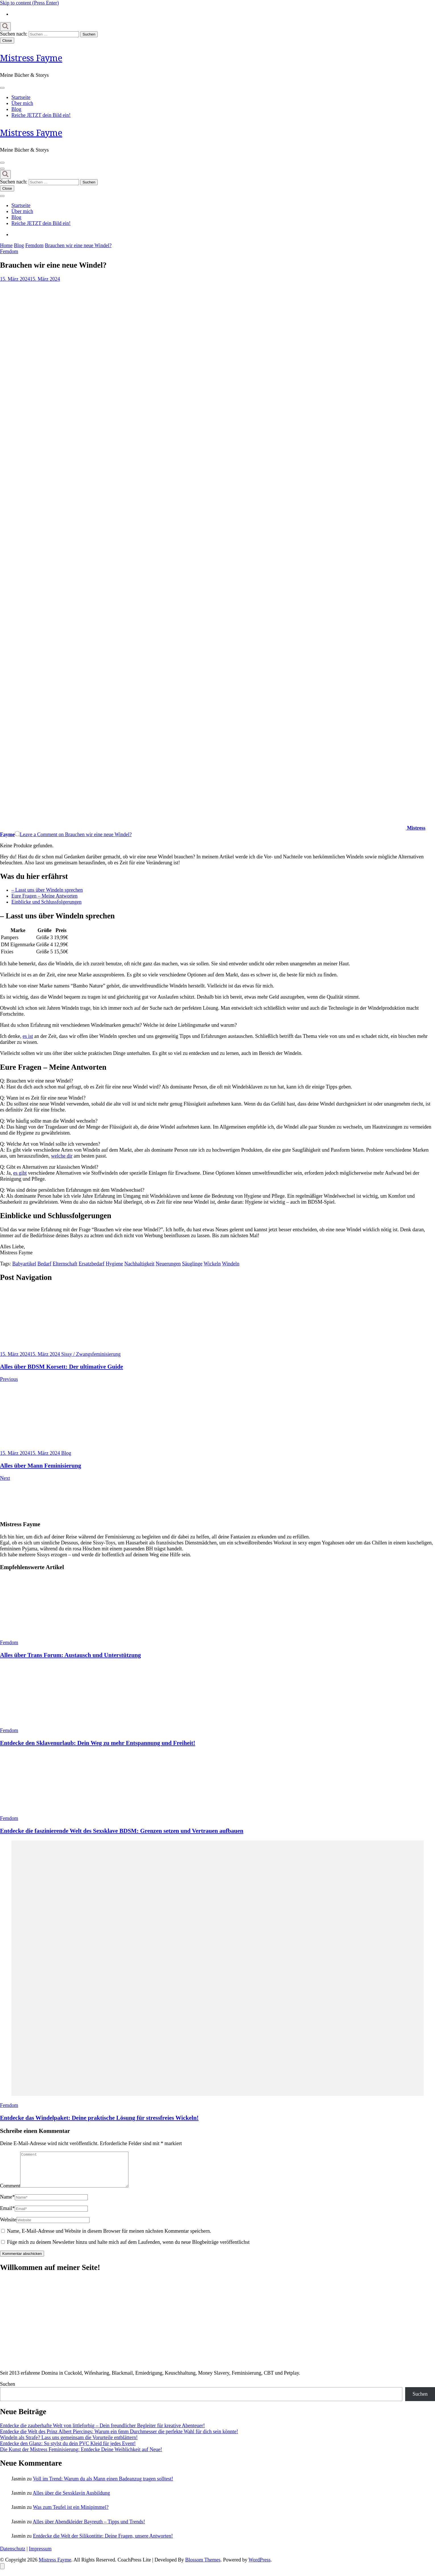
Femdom (9, 251)
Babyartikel (24, 1264)
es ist (27, 1036)
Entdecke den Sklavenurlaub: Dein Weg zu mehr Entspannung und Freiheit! (97, 1743)
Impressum (40, 2555)
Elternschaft (65, 1264)
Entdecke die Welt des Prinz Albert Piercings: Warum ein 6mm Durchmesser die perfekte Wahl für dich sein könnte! (119, 2438)
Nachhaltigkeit (139, 1264)
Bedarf (44, 1264)
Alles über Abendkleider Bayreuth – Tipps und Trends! (89, 2528)
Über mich (22, 103)
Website (8, 2226)
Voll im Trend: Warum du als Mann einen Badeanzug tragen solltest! (103, 2485)
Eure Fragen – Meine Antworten (44, 896)
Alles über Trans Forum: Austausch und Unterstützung (70, 1655)
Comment (10, 2192)
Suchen (7, 2391)
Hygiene (114, 1264)
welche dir (61, 1156)
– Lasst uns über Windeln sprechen (47, 890)
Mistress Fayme (31, 58)
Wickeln (212, 1264)
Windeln (230, 1264)
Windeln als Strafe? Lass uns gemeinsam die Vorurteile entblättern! (69, 2444)
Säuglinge (192, 1264)
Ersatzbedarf (92, 1264)
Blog (16, 109)
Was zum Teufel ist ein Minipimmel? (71, 2514)
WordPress (260, 2566)
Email (7, 2215)
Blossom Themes (202, 2566)
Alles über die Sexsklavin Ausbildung (71, 2500)
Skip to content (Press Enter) (29, 3)
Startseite (20, 97)
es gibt (20, 1173)
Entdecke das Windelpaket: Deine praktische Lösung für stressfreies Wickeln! (99, 2117)
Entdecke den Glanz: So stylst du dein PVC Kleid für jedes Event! (68, 2450)
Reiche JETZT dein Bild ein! (41, 115)
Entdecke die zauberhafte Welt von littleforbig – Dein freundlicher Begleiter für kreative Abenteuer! (102, 2432)
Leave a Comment (76, 834)
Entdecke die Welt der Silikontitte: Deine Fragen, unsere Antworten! (103, 2543)
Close (7, 40)
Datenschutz (12, 2555)
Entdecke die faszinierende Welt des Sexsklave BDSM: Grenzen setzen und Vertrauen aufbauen (121, 1830)
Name (7, 2204)
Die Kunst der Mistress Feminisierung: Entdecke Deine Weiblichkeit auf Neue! (81, 2456)
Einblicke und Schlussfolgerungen (46, 902)
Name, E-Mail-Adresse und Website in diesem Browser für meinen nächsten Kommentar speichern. (109, 2238)
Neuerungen (168, 1264)
